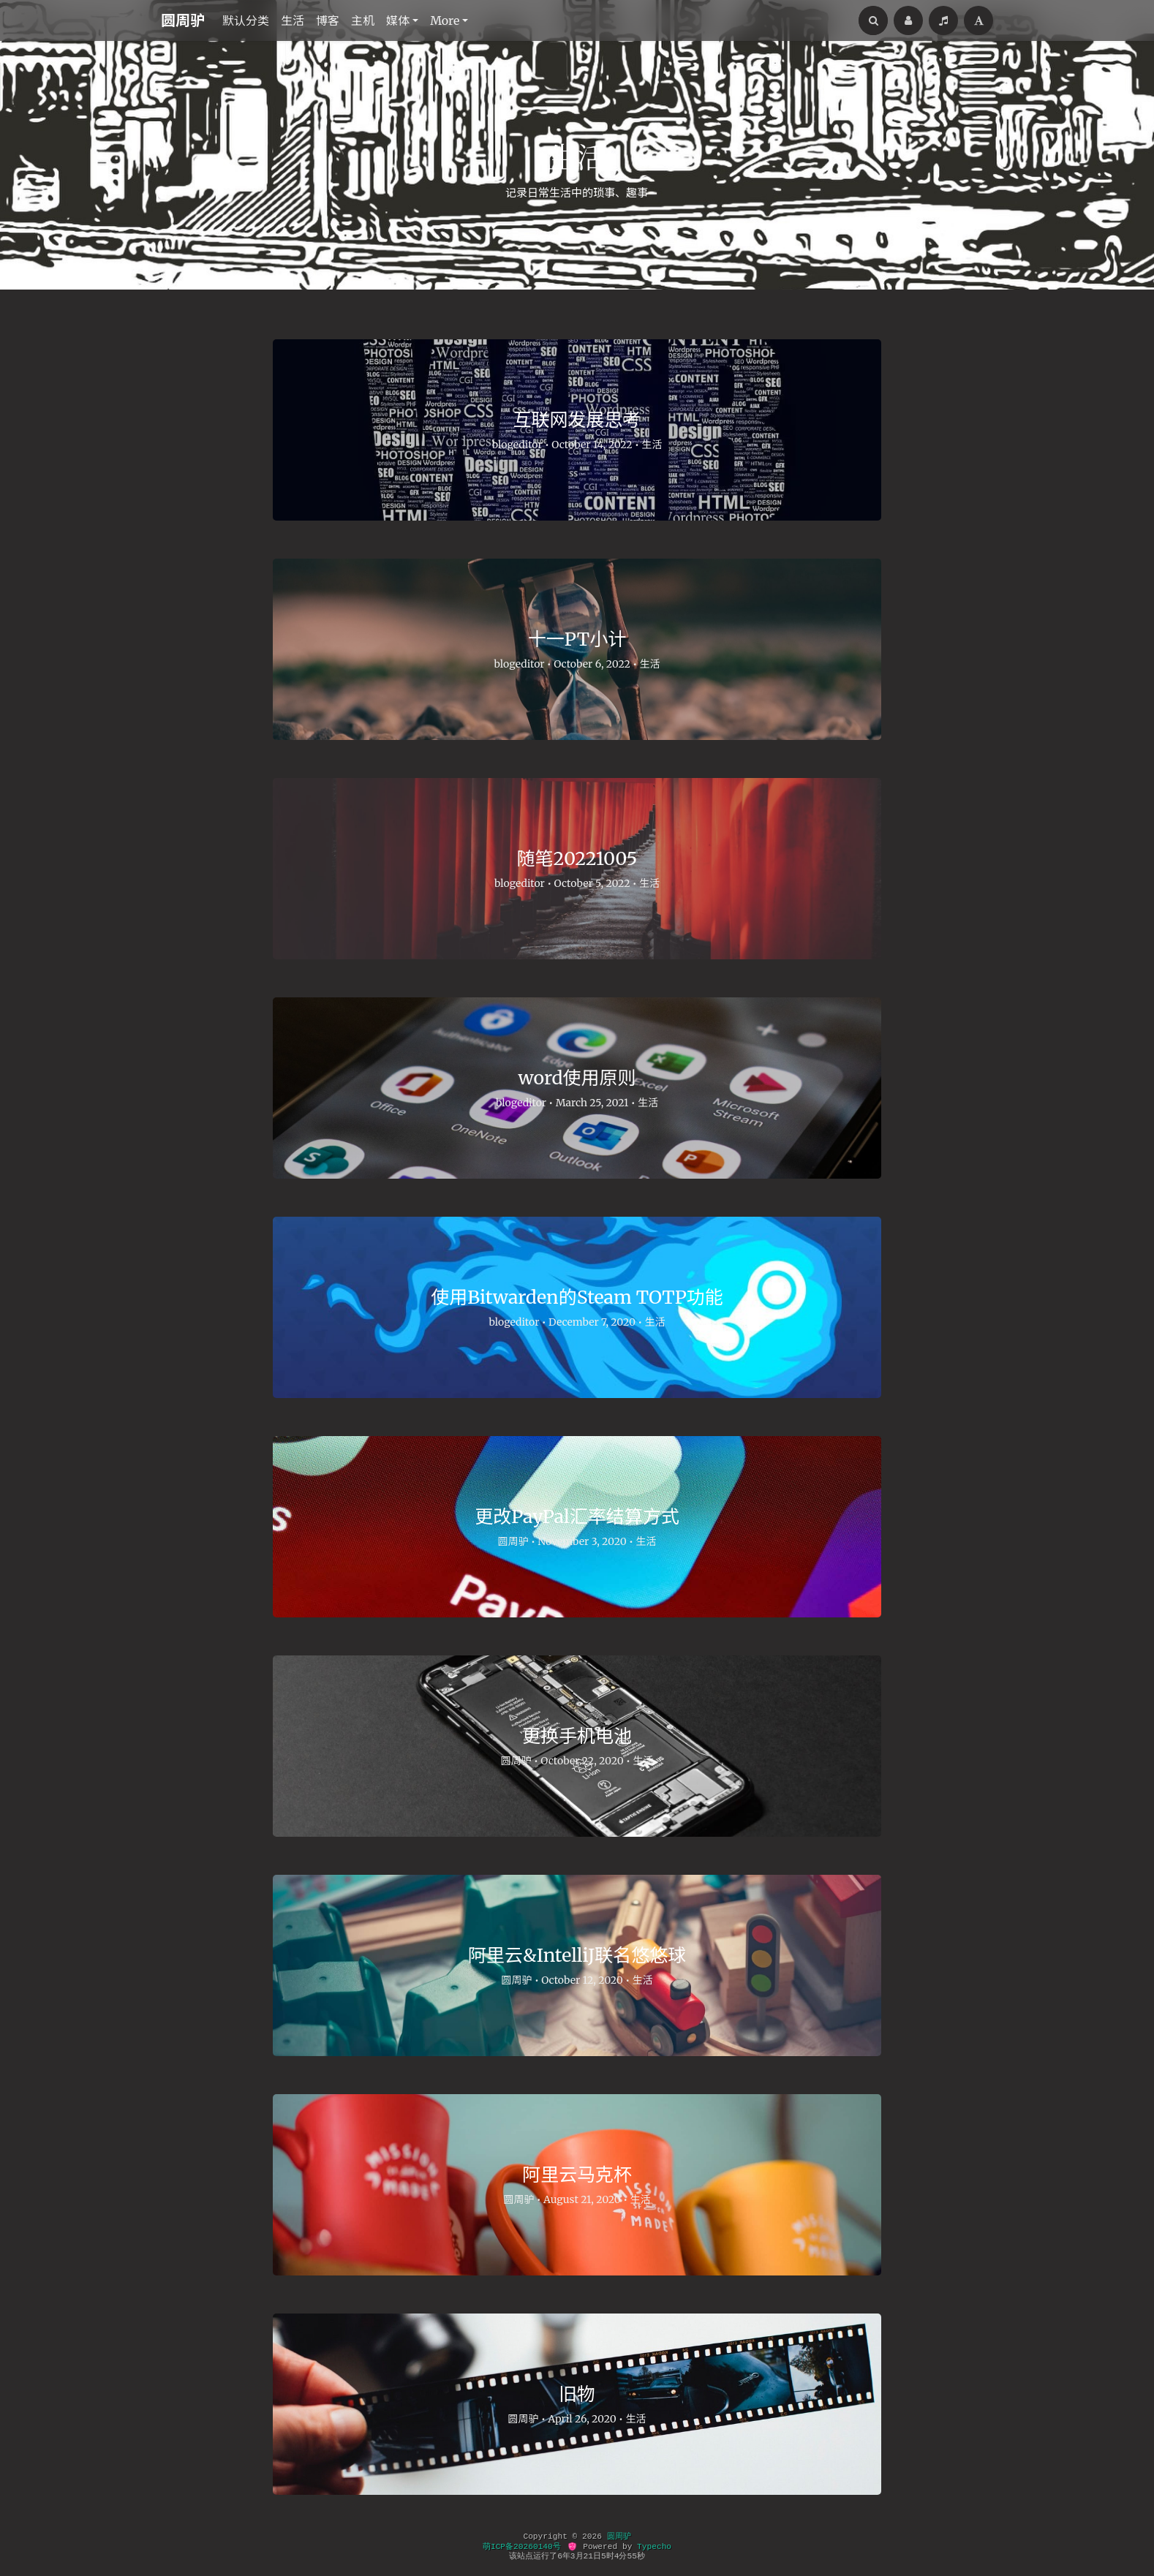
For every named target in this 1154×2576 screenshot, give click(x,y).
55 (631, 2556)
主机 (362, 20)
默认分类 (245, 20)
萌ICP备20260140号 (522, 2546)
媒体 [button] (398, 20)
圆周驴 (183, 20)
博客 (327, 20)
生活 (292, 20)
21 (588, 2556)
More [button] (444, 20)
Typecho (654, 2546)
